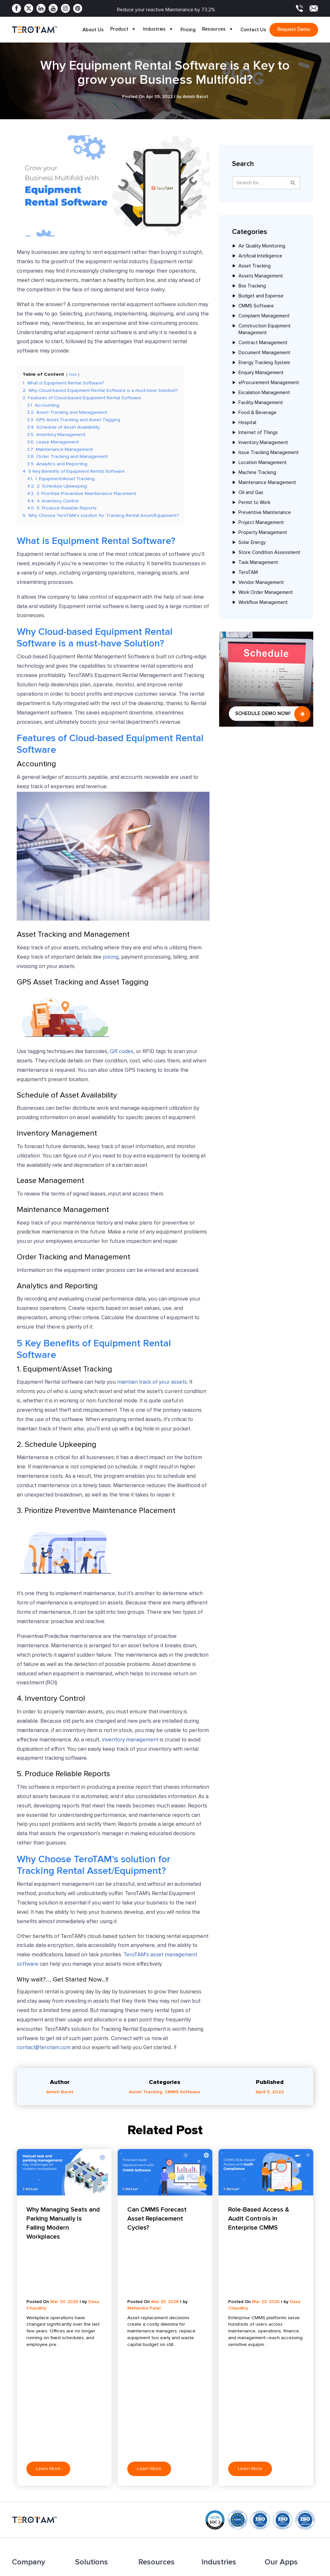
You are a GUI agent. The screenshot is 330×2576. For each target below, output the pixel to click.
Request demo (293, 29)
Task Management (258, 562)
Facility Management (260, 403)
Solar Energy (252, 542)
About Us (93, 30)
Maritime (210, 2486)
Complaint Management (264, 316)
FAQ (142, 2466)
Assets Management (260, 276)
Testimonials (151, 2456)
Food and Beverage (222, 2436)
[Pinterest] (77, 8)
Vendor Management (261, 582)
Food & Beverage (257, 413)
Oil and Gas (250, 492)
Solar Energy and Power (227, 2416)
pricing (111, 957)
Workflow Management (263, 602)
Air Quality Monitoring (261, 246)
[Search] (293, 182)
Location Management (262, 462)
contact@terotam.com (44, 2048)
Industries (158, 30)
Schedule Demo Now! (263, 713)
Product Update (155, 2446)
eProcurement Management (268, 383)
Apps (17, 2446)
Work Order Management (265, 592)
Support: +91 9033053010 (222, 2549)
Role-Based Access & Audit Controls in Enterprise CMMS (258, 2219)
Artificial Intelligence (260, 256)
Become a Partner (31, 2476)
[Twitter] (28, 8)
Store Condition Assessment (269, 552)
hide (73, 374)
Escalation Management (264, 393)
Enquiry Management (261, 373)
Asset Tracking (254, 266)
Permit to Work (254, 502)
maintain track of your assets (152, 1383)
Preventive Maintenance (264, 512)
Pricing (188, 30)
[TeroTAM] (34, 29)
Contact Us (253, 30)
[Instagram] (65, 8)
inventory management (130, 1740)
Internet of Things (258, 433)
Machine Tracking (257, 472)
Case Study (150, 2436)
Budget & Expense (95, 2483)
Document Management (264, 353)
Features (21, 2426)
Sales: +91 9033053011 (219, 2542)
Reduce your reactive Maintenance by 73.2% (166, 9)
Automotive (214, 2476)
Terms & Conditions (297, 2570)
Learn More (48, 2306)
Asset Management (96, 2426)
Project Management (261, 522)
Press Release (153, 2426)
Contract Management (262, 343)
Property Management (262, 532)
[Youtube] (53, 8)
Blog (143, 2416)
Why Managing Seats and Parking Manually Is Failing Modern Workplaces (63, 2223)
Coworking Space (220, 2446)
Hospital (247, 423)
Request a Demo (156, 2486)
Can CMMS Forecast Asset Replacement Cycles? (157, 2219)
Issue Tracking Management (268, 452)
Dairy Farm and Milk (221, 2426)
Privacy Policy (251, 2570)
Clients (19, 2456)
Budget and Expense (261, 296)
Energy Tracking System (264, 363)
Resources (218, 30)
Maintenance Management (267, 482)
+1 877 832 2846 (155, 2545)
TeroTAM (248, 572)
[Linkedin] (40, 8)
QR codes (121, 1052)
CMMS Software (256, 306)
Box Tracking (252, 286)
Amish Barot (59, 2092)
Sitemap (147, 2476)
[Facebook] (16, 8)
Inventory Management (263, 443)
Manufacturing (217, 2456)
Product (123, 30)
